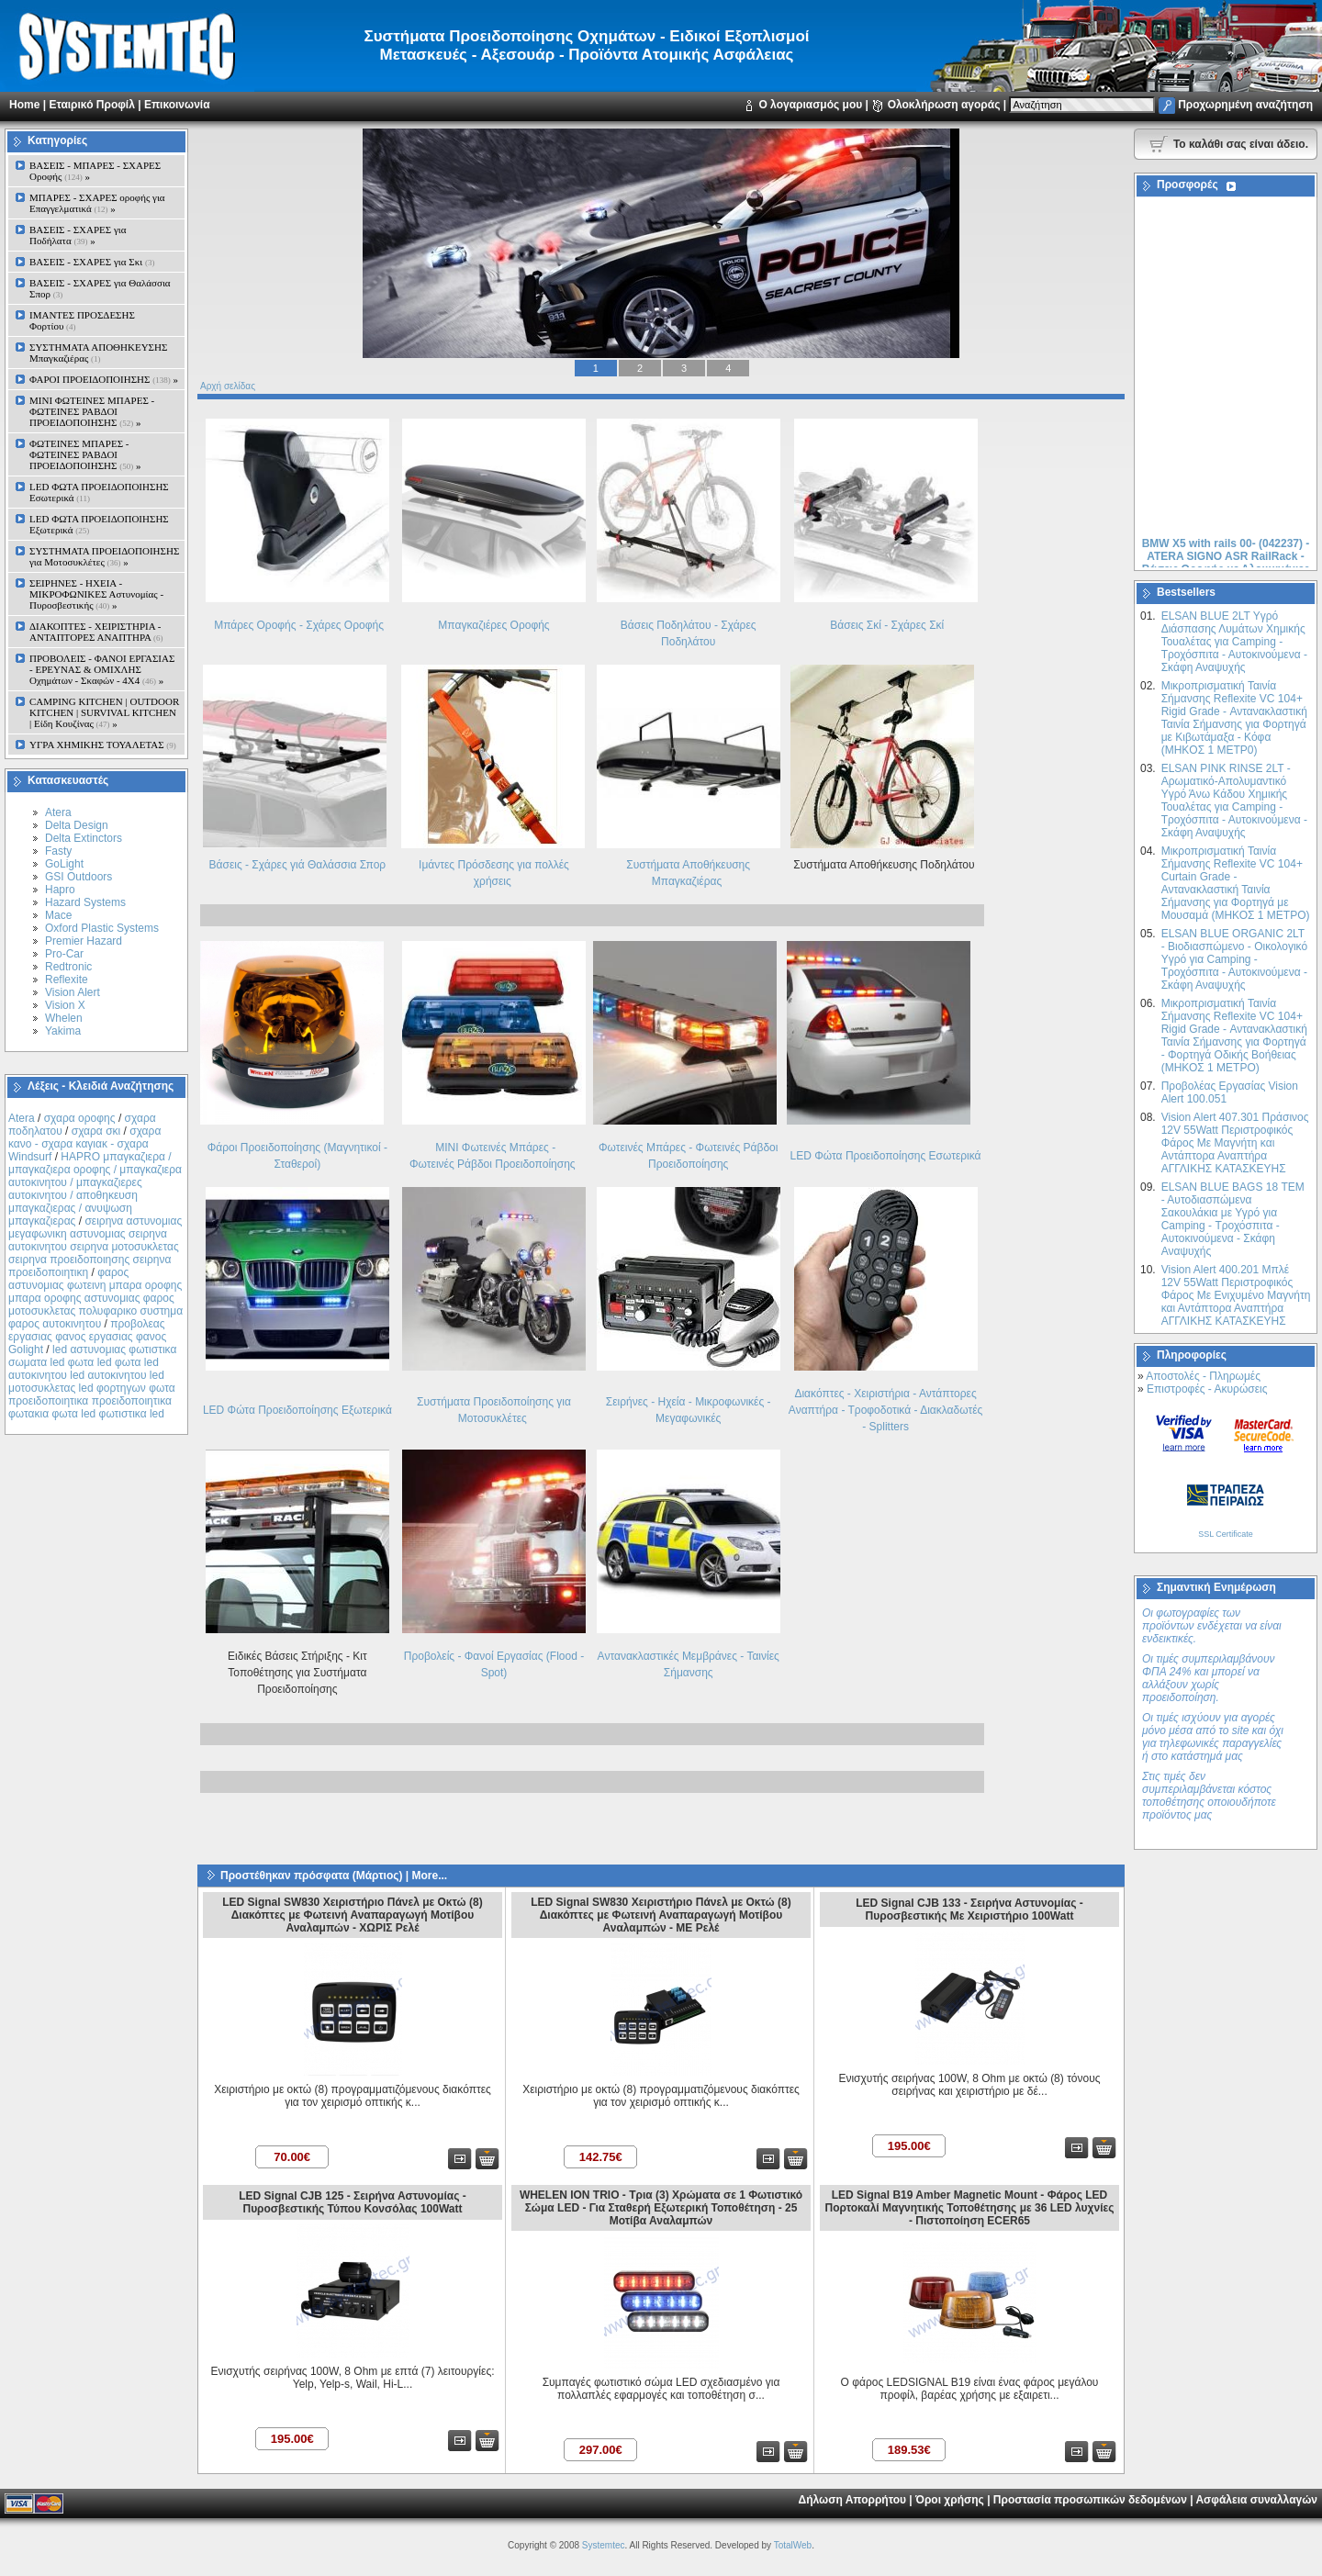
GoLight (64, 863)
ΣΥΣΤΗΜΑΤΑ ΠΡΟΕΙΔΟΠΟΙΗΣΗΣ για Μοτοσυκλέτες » (104, 556)
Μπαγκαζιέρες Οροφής (493, 625)
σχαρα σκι (96, 1131)
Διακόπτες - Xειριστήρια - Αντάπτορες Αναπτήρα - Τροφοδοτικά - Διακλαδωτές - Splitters (885, 1410)
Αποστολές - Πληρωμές (1203, 1376)
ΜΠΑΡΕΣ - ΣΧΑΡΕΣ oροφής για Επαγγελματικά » (97, 203)
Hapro (60, 889)
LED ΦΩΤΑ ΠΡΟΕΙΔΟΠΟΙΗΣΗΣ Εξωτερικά (99, 524)
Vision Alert (72, 992)
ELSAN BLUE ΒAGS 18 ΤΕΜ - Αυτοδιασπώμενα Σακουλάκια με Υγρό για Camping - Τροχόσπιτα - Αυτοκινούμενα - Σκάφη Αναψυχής (1233, 1219)
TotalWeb (793, 2545)
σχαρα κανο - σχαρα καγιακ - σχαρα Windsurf (84, 1144)
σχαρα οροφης (80, 1118)
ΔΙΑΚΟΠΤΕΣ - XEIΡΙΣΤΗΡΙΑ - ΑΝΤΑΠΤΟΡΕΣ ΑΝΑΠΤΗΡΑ (96, 632)
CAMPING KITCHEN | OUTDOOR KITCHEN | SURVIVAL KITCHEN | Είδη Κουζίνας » (104, 712)
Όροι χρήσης (949, 2499)
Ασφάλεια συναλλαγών (1256, 2499)
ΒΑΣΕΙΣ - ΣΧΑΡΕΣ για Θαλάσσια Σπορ (100, 288)
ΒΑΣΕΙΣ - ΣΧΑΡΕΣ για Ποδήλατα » (78, 235)
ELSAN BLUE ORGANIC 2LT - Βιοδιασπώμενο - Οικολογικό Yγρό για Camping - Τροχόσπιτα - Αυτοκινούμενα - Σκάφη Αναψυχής (1234, 959)
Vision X (65, 1005)
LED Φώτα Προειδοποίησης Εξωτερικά (297, 1410)
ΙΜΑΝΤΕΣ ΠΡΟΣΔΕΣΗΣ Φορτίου (82, 320)
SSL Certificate (1225, 1534)
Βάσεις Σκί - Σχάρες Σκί (887, 625)
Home (24, 104)
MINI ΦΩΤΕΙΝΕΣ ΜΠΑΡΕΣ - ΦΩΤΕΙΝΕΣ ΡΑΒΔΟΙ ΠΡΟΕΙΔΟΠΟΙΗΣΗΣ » (91, 411)
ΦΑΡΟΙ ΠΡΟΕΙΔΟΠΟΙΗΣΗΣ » (103, 379)
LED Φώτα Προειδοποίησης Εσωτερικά (885, 1155)
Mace (58, 915)
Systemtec (603, 2545)
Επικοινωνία (177, 104)
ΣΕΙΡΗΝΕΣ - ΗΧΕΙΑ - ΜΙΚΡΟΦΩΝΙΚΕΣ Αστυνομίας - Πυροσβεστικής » (96, 593)
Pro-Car (64, 953)
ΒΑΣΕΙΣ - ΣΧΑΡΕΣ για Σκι (91, 261)
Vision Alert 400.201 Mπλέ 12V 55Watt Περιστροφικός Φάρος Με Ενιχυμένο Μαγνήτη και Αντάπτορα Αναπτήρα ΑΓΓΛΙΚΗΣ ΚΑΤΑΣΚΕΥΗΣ (1236, 1295)
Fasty (58, 851)
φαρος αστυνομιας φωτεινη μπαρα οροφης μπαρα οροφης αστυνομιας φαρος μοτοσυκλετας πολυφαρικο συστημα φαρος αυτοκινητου (95, 1298)
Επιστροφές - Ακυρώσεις (1207, 1389)
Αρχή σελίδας (227, 386)
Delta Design (76, 825)
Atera (58, 812)
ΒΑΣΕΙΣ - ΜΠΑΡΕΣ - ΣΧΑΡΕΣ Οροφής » (95, 171)
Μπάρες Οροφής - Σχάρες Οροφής (299, 625)
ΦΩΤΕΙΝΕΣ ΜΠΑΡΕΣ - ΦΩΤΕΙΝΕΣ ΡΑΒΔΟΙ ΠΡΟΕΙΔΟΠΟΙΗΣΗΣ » (84, 454)
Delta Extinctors (83, 838)
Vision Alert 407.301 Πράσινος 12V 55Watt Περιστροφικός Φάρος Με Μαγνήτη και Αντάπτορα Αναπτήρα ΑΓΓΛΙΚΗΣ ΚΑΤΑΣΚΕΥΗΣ (1235, 1143)
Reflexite (66, 979)
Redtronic (68, 966)
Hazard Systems (85, 902)
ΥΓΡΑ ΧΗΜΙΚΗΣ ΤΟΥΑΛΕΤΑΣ (102, 744)
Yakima (63, 1031)
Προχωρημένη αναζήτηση (1245, 104)
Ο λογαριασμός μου (810, 104)
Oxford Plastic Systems (102, 928)
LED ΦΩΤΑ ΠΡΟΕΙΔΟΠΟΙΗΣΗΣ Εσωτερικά (99, 492)
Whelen (64, 1018)
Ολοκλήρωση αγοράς (944, 104)
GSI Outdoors (78, 876)
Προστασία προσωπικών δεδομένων (1090, 2499)
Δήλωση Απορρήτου (852, 2499)
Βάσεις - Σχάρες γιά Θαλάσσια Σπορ (298, 864)
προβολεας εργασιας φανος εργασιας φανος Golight (87, 1336)
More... (429, 1875)
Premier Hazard (83, 941)
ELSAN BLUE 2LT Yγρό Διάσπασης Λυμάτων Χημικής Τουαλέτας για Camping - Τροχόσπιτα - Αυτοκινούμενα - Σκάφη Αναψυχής (1234, 642)
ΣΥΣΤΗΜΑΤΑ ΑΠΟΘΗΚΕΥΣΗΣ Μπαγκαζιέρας (98, 353)
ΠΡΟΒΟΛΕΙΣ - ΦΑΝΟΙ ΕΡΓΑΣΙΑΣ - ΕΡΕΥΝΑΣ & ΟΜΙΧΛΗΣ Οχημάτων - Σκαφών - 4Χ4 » (101, 669)
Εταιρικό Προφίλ (91, 104)
